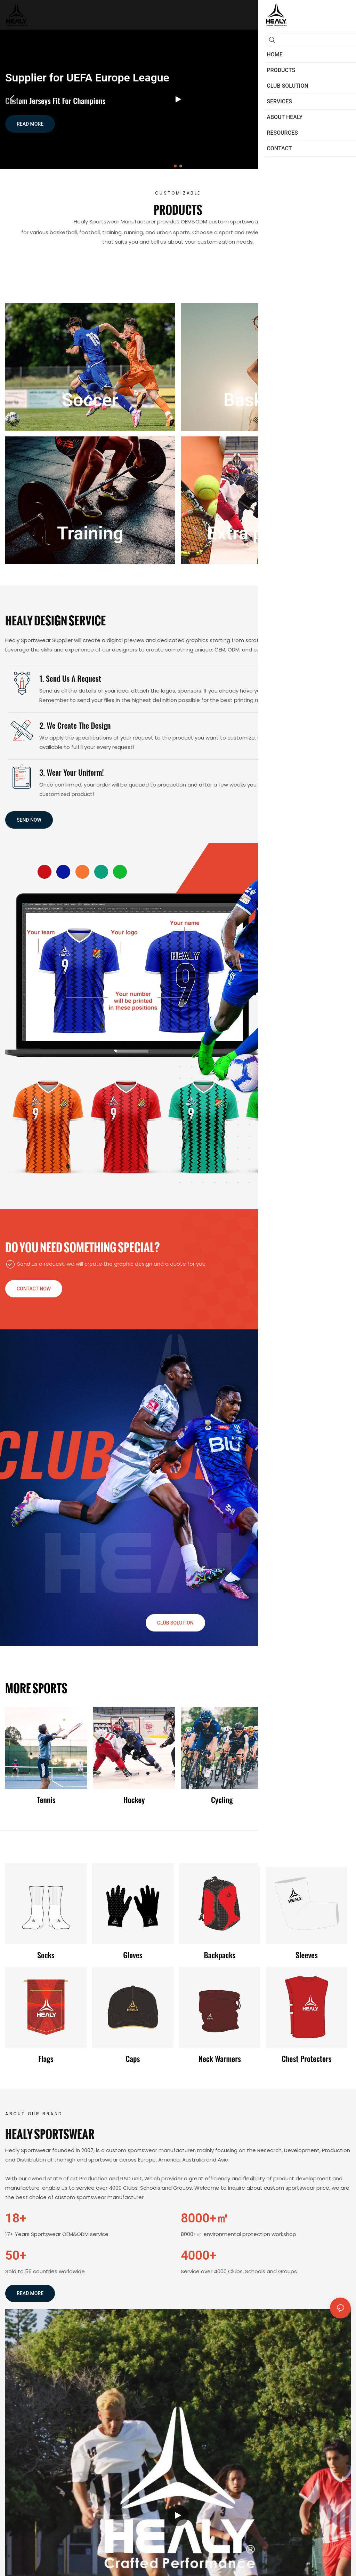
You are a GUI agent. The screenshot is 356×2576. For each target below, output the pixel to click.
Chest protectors (306, 2058)
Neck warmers (220, 2058)
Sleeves (307, 1954)
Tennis (46, 1799)
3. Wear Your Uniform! (71, 772)
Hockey (134, 1799)
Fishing (309, 1799)
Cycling (222, 1799)
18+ (15, 2218)
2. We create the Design (75, 725)
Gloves (132, 1954)
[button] (175, 166)
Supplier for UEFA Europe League (87, 77)
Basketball (265, 400)
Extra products (266, 533)
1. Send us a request (70, 678)
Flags (45, 2058)
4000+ (198, 2255)
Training (90, 533)
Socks (46, 1954)
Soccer (90, 400)
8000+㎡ (205, 2218)
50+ (15, 2255)
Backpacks (220, 1954)
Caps (133, 2058)
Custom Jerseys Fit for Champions (55, 100)
